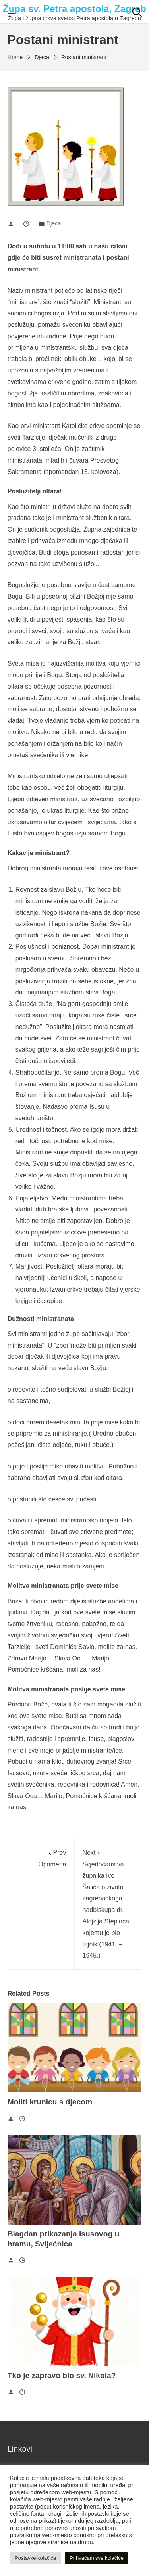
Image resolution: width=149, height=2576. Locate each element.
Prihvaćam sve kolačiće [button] (97, 2558)
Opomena (40, 1857)
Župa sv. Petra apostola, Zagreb (74, 8)
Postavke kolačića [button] (35, 2558)
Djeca (53, 223)
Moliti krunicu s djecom (50, 2102)
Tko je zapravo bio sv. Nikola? (62, 2375)
